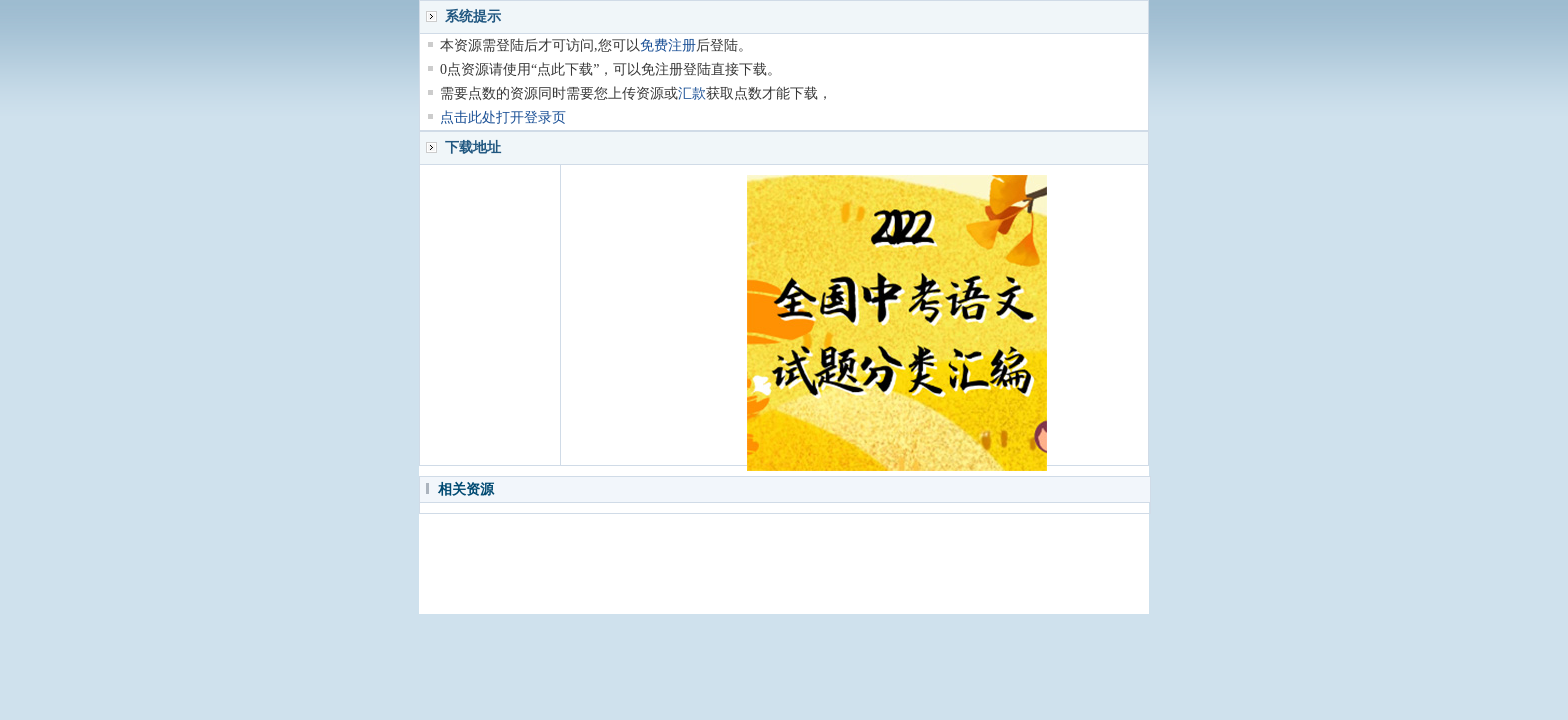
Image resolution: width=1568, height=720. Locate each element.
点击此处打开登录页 (503, 117)
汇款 (692, 93)
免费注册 (668, 45)
